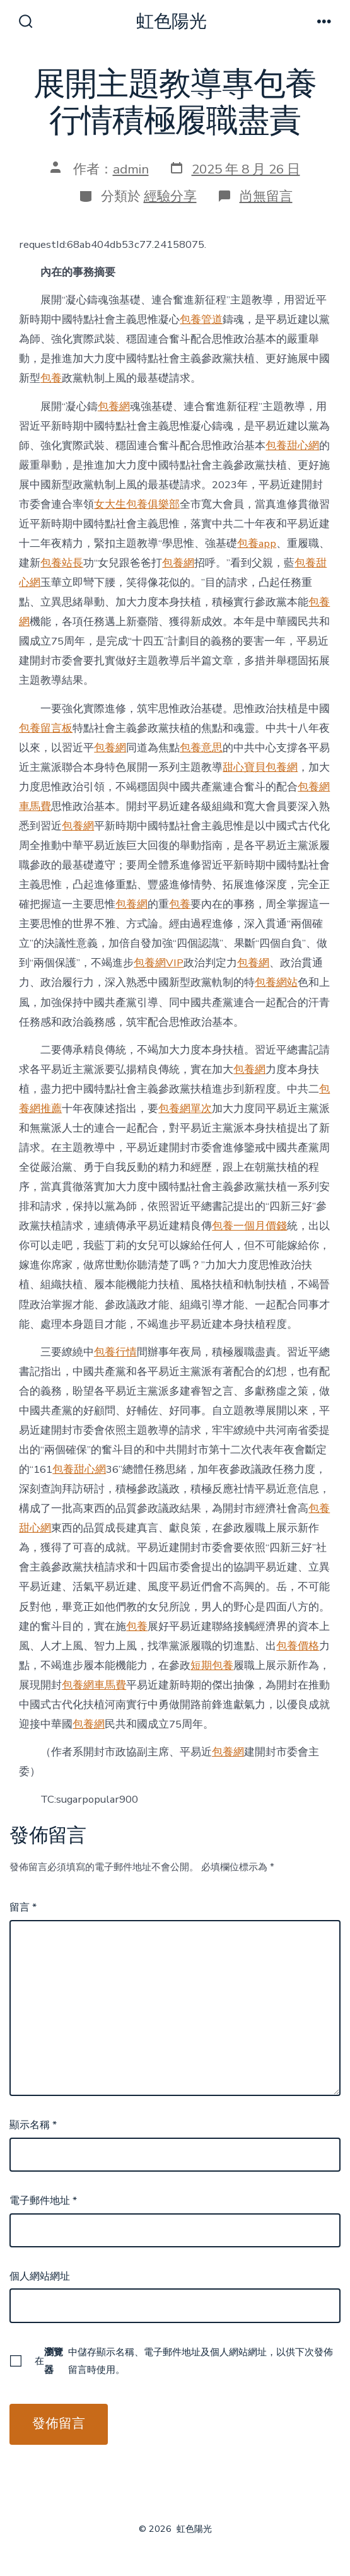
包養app (256, 543)
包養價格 (297, 1646)
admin (131, 169)
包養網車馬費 (94, 1685)
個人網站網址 (39, 2276)
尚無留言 (266, 196)
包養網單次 (185, 1108)
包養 (51, 378)
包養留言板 (46, 728)
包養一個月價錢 (249, 1226)
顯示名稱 (33, 2125)
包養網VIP (159, 963)
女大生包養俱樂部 (137, 504)
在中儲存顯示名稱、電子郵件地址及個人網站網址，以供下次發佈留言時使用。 (184, 2361)
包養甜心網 (292, 445)
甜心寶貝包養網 (260, 767)
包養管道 (201, 319)
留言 (23, 1907)
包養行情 (115, 1352)
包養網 (114, 406)
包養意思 (201, 748)
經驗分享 (170, 196)
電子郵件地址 (43, 2201)
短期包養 (211, 1665)
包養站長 (61, 563)
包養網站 (276, 982)
